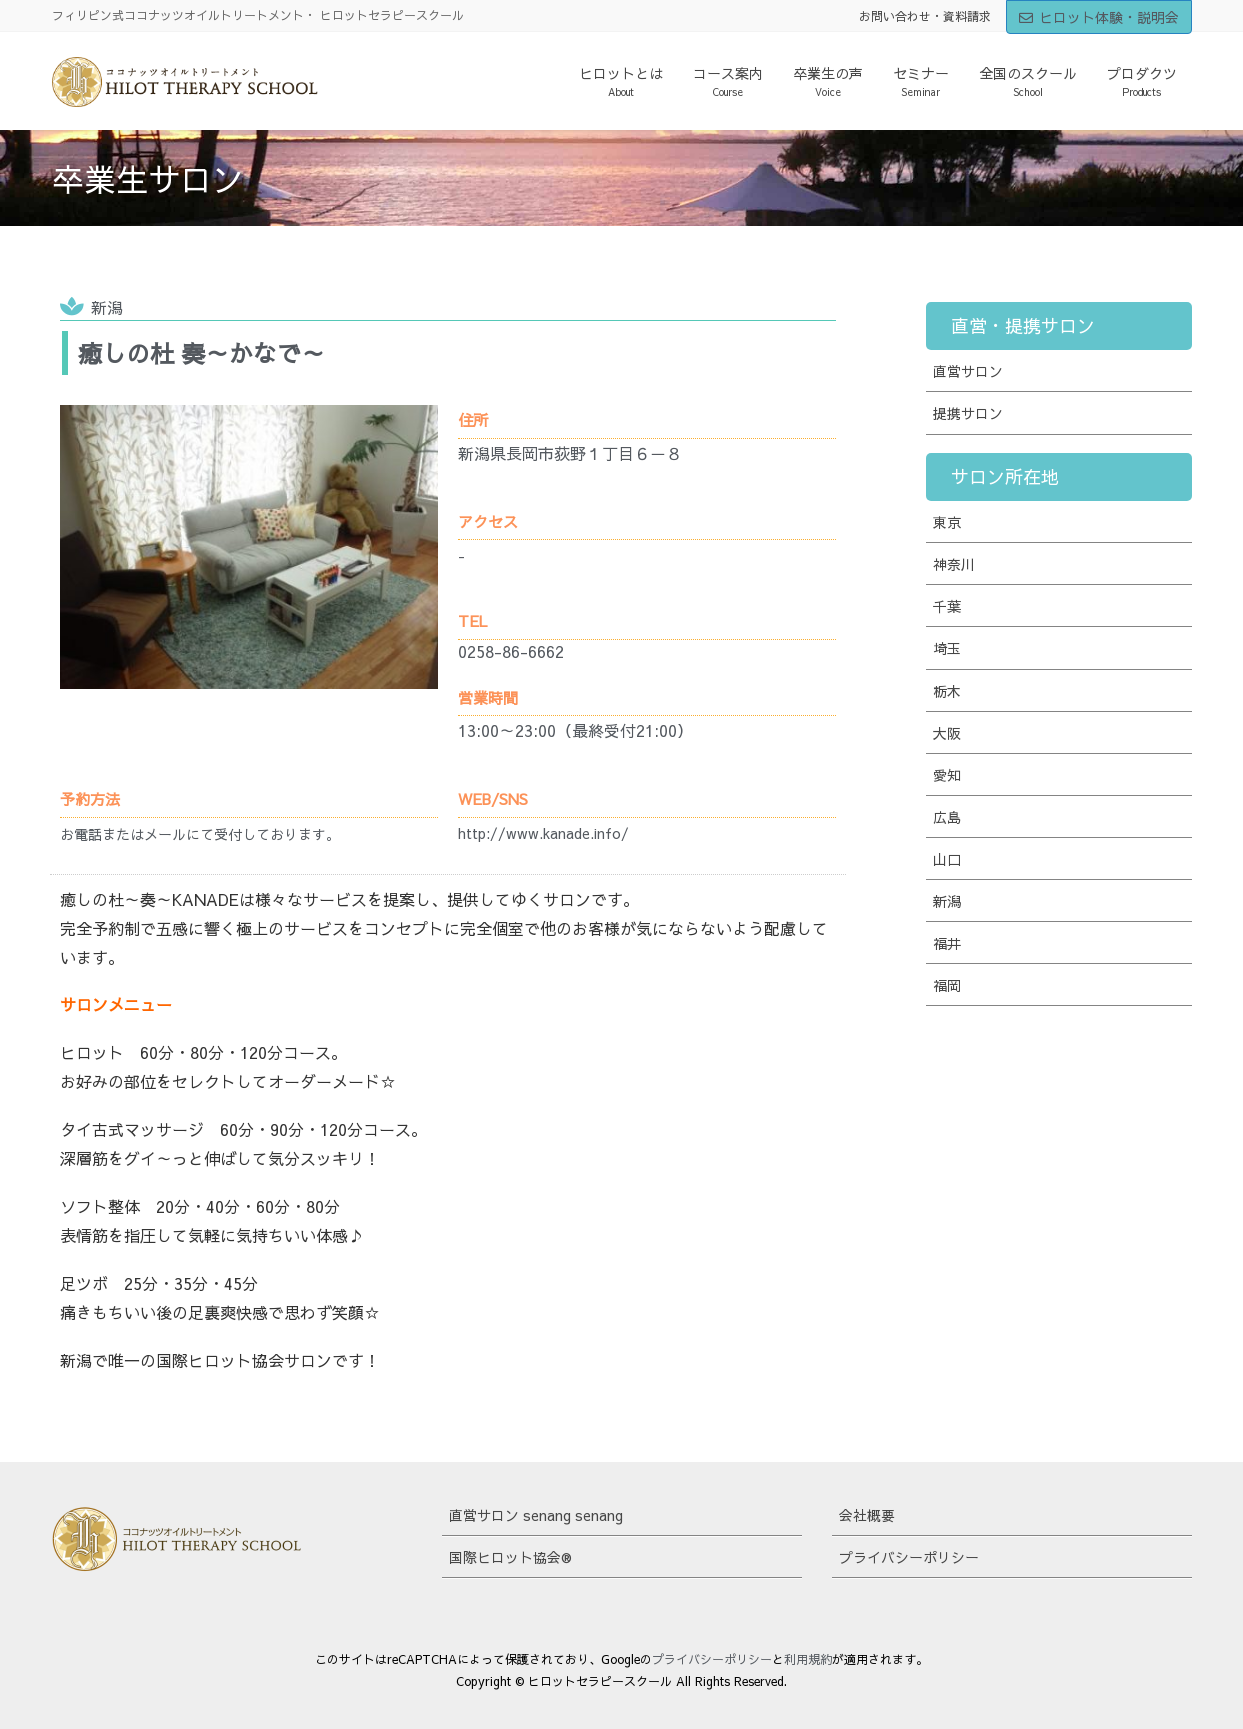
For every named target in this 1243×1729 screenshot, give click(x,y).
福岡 (947, 985)
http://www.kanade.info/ (543, 833)
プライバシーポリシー (909, 1557)
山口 (947, 859)
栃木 (947, 691)
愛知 (947, 775)
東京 (947, 522)
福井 (947, 943)
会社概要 (867, 1515)
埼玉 (947, 648)
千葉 (947, 606)
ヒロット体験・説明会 (1099, 17)
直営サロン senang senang (536, 1515)
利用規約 (808, 1659)
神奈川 (954, 564)
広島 (947, 817)
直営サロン (968, 371)
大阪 (947, 733)
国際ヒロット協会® (510, 1557)
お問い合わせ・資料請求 (925, 16)
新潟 (107, 307)
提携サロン (968, 413)
